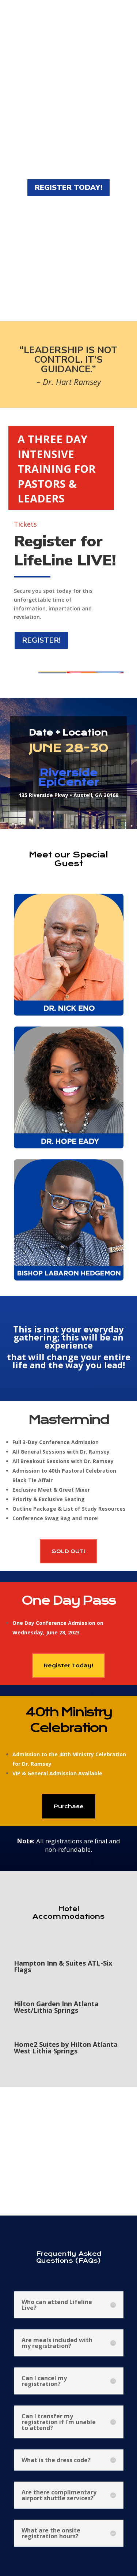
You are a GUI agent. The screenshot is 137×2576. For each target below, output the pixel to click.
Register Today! (68, 1665)
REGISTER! (41, 640)
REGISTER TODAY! (68, 187)
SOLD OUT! (68, 1551)
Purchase (69, 1806)
